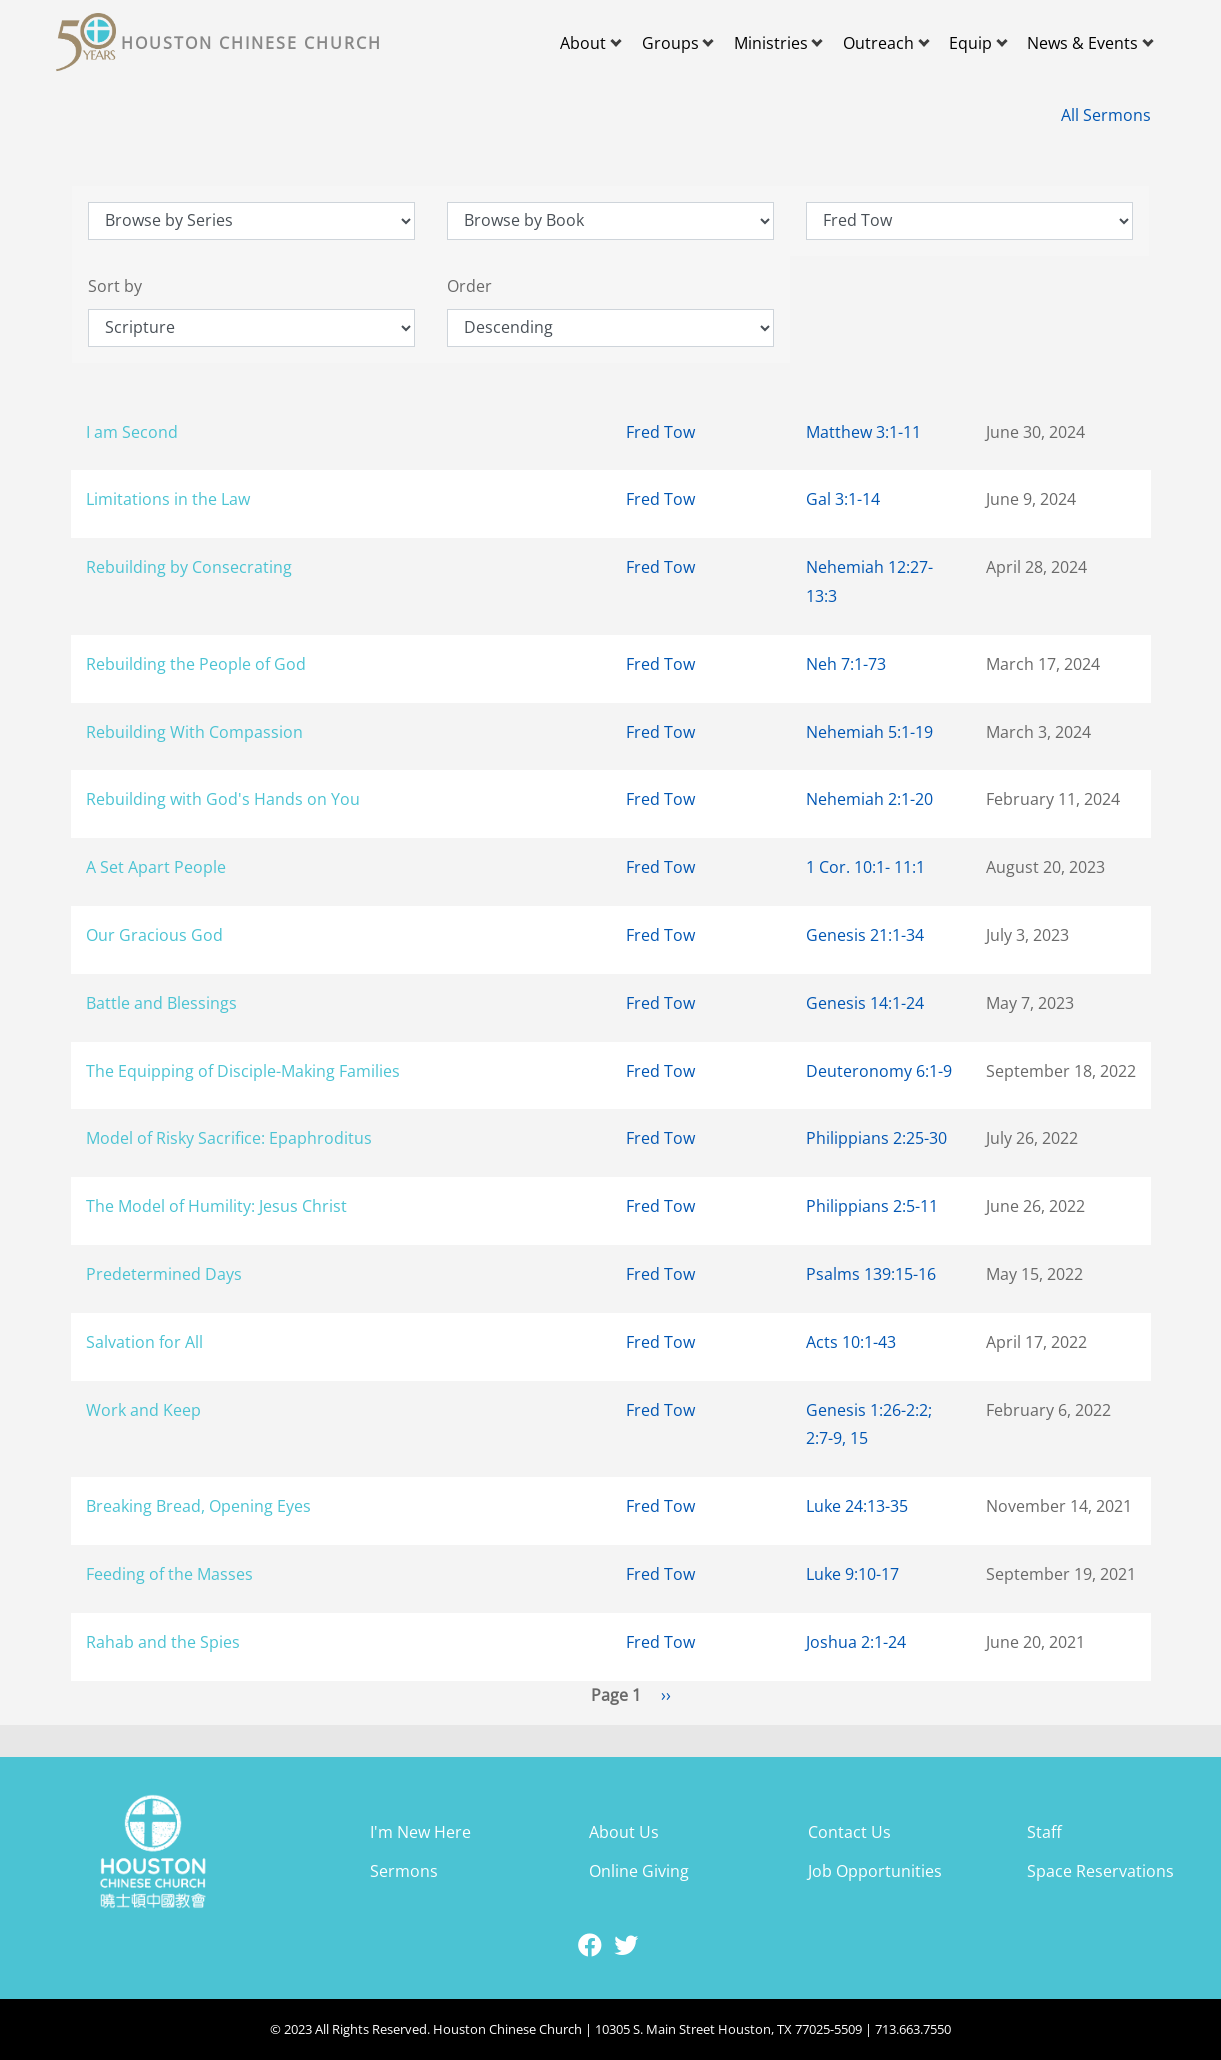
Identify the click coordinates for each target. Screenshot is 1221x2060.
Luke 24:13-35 (857, 1506)
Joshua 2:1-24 (856, 1642)
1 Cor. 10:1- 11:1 (865, 867)
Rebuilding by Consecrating (189, 567)
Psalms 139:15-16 (871, 1274)
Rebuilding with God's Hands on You (223, 799)
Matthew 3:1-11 (863, 432)
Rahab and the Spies (163, 1642)
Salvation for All (144, 1342)
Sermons (404, 1871)
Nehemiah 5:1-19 (869, 732)
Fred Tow (660, 432)
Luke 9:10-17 (852, 1574)
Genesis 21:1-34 (865, 935)
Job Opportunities (875, 1871)
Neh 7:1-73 (846, 664)
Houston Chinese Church (251, 43)
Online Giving (639, 1871)
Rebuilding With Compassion (194, 732)
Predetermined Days (164, 1274)
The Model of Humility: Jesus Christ (216, 1206)
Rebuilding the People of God (196, 664)
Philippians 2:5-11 (872, 1206)
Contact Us (849, 1832)
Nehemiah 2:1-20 (869, 799)
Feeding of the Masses (169, 1574)
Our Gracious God (154, 935)
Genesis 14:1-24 (865, 1003)
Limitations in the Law (168, 499)
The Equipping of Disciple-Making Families (243, 1071)
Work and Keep (143, 1410)
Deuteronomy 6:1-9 (879, 1071)
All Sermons (1106, 115)
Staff (1044, 1832)
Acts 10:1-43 (851, 1342)
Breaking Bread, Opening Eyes (198, 1506)
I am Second (132, 432)
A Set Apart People (156, 867)
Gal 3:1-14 (843, 499)
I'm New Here (420, 1832)
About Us (624, 1832)
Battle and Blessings (161, 1003)
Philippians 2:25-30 (876, 1138)
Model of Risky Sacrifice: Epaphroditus (229, 1138)
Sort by (115, 286)
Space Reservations (1100, 1871)
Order (469, 286)
